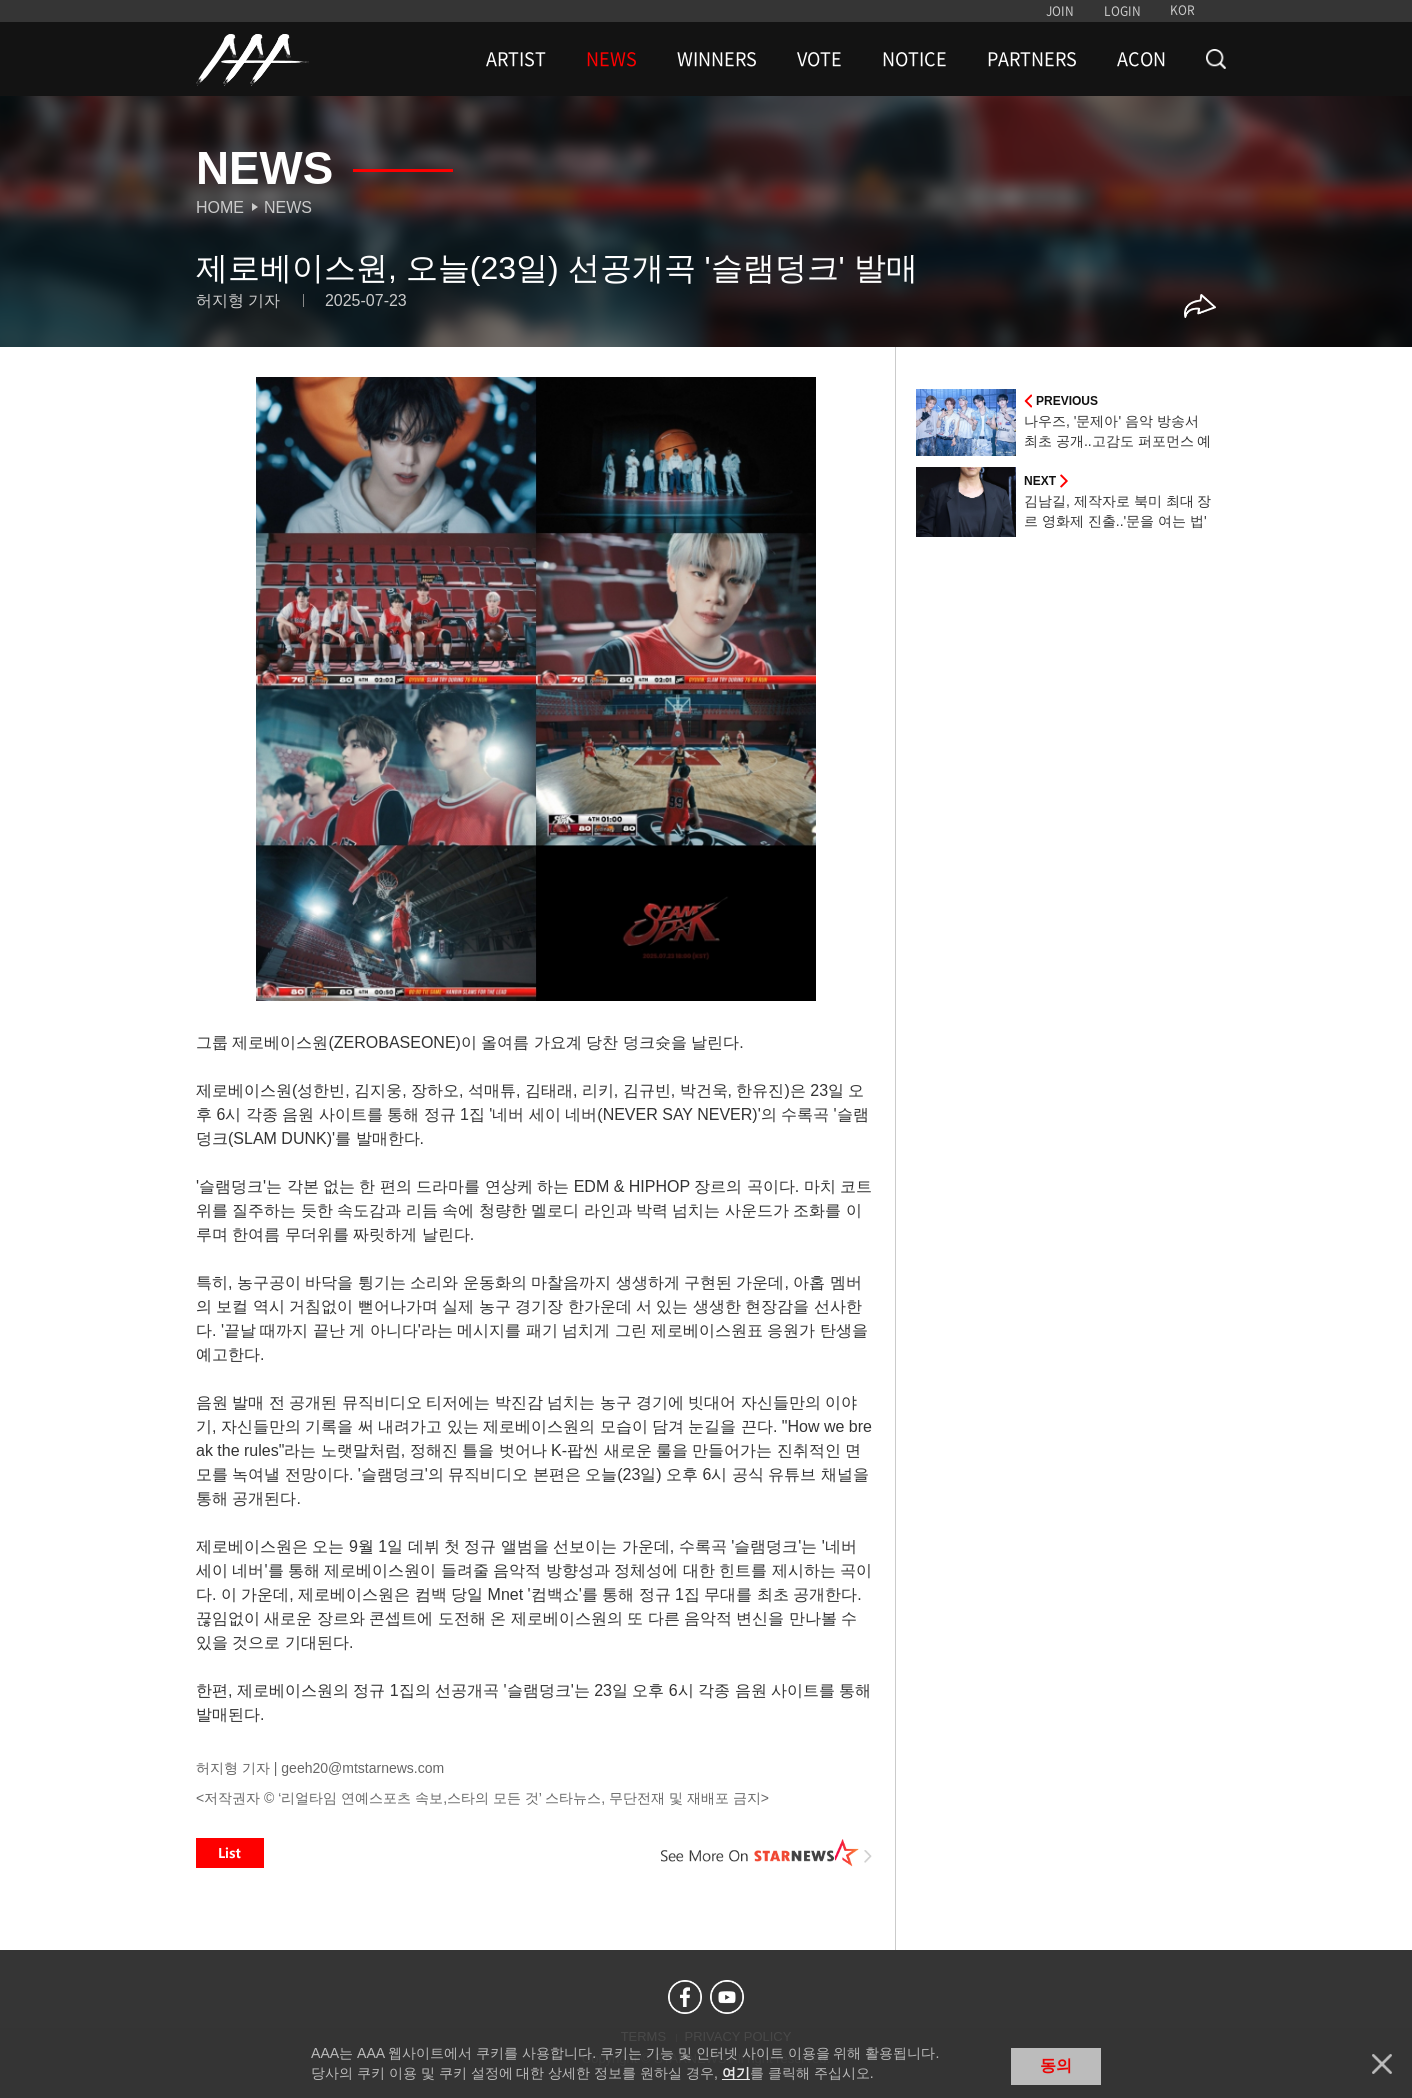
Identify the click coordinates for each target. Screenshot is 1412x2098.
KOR (1182, 10)
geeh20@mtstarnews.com (362, 1768)
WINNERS (717, 59)
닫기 (1382, 2064)
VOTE (819, 59)
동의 (1056, 2065)
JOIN (1060, 11)
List (230, 1853)
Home (220, 207)
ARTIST (516, 59)
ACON (1141, 59)
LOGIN (1122, 11)
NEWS (611, 59)
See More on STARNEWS (767, 1853)
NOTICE (914, 59)
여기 (736, 2073)
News (288, 207)
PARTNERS (1032, 59)
